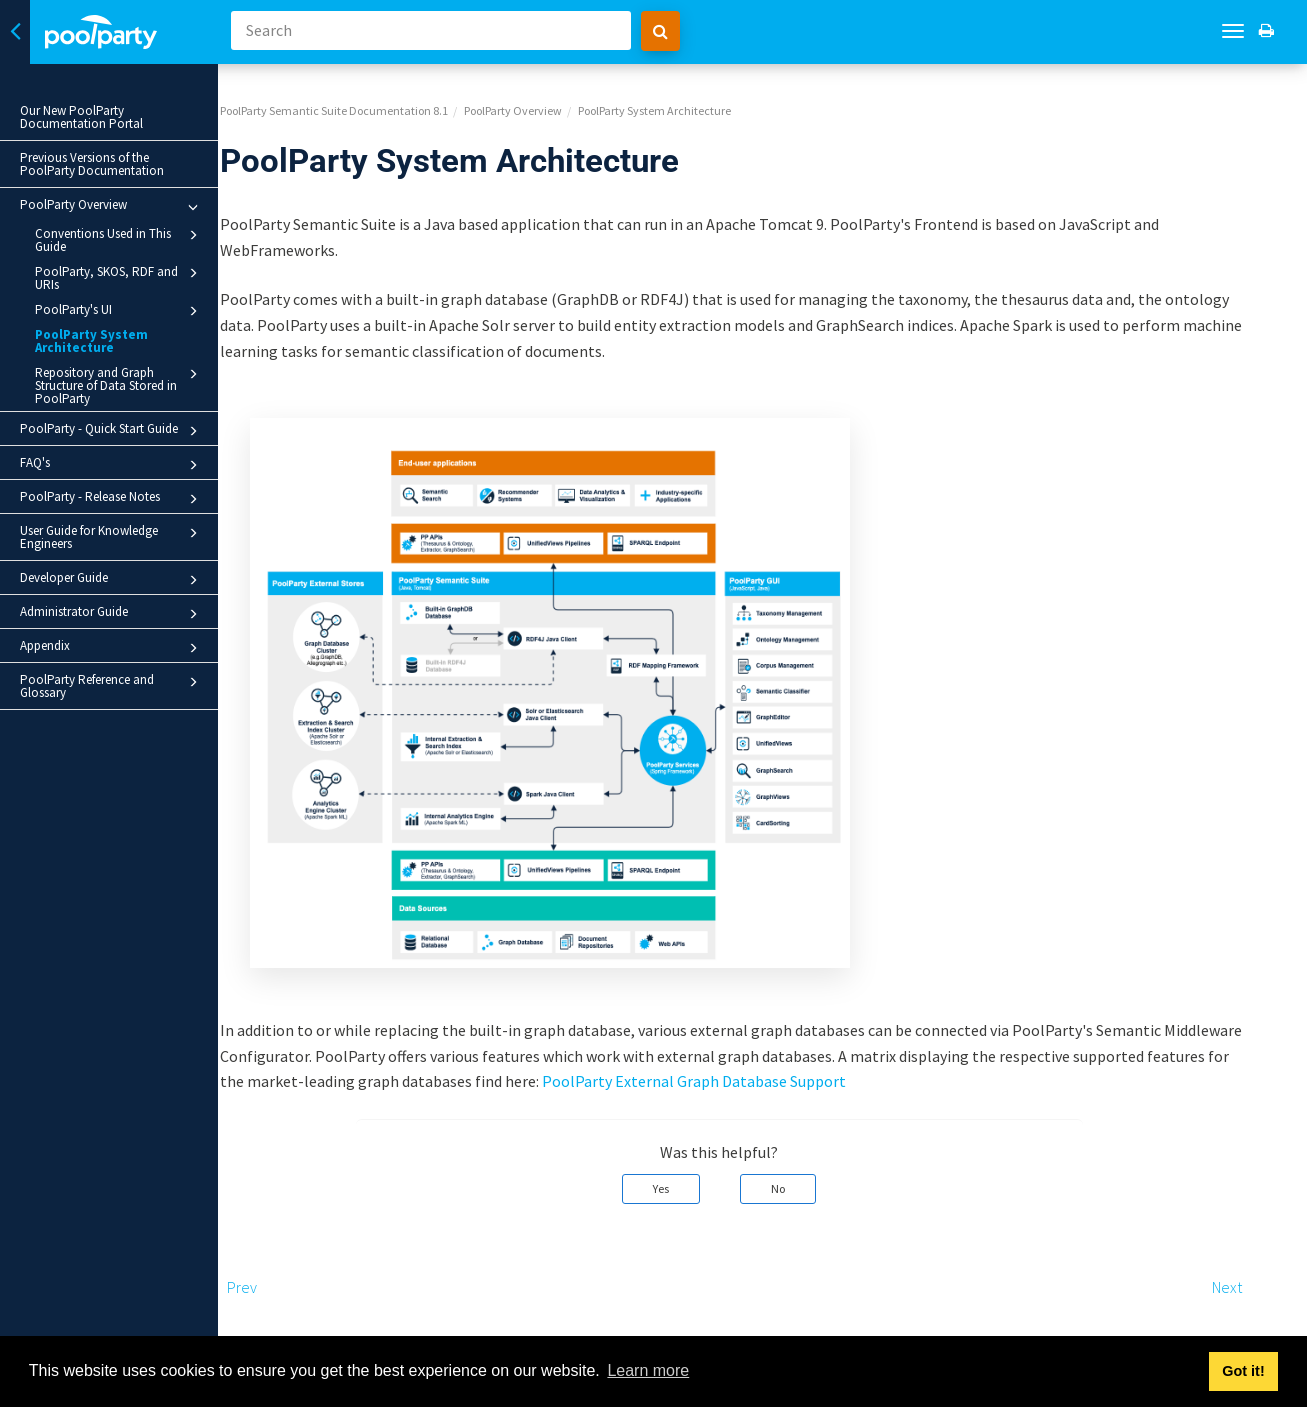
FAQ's (112, 465)
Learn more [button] (648, 1370)
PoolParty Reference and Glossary (112, 686)
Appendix (112, 648)
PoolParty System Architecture (91, 341)
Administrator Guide (112, 614)
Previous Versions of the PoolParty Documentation (92, 164)
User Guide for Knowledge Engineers (112, 537)
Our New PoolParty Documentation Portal (81, 117)
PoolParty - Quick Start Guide (112, 431)
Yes (704, 1173)
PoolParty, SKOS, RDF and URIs (119, 277)
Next (1270, 1272)
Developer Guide (112, 580)
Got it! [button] (1243, 1371)
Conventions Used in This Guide (119, 239)
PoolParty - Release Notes (112, 499)
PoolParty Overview (112, 207)
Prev (285, 1272)
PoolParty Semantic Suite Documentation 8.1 (377, 95)
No (821, 1173)
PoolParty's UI (119, 311)
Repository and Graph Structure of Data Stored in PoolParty (119, 385)
